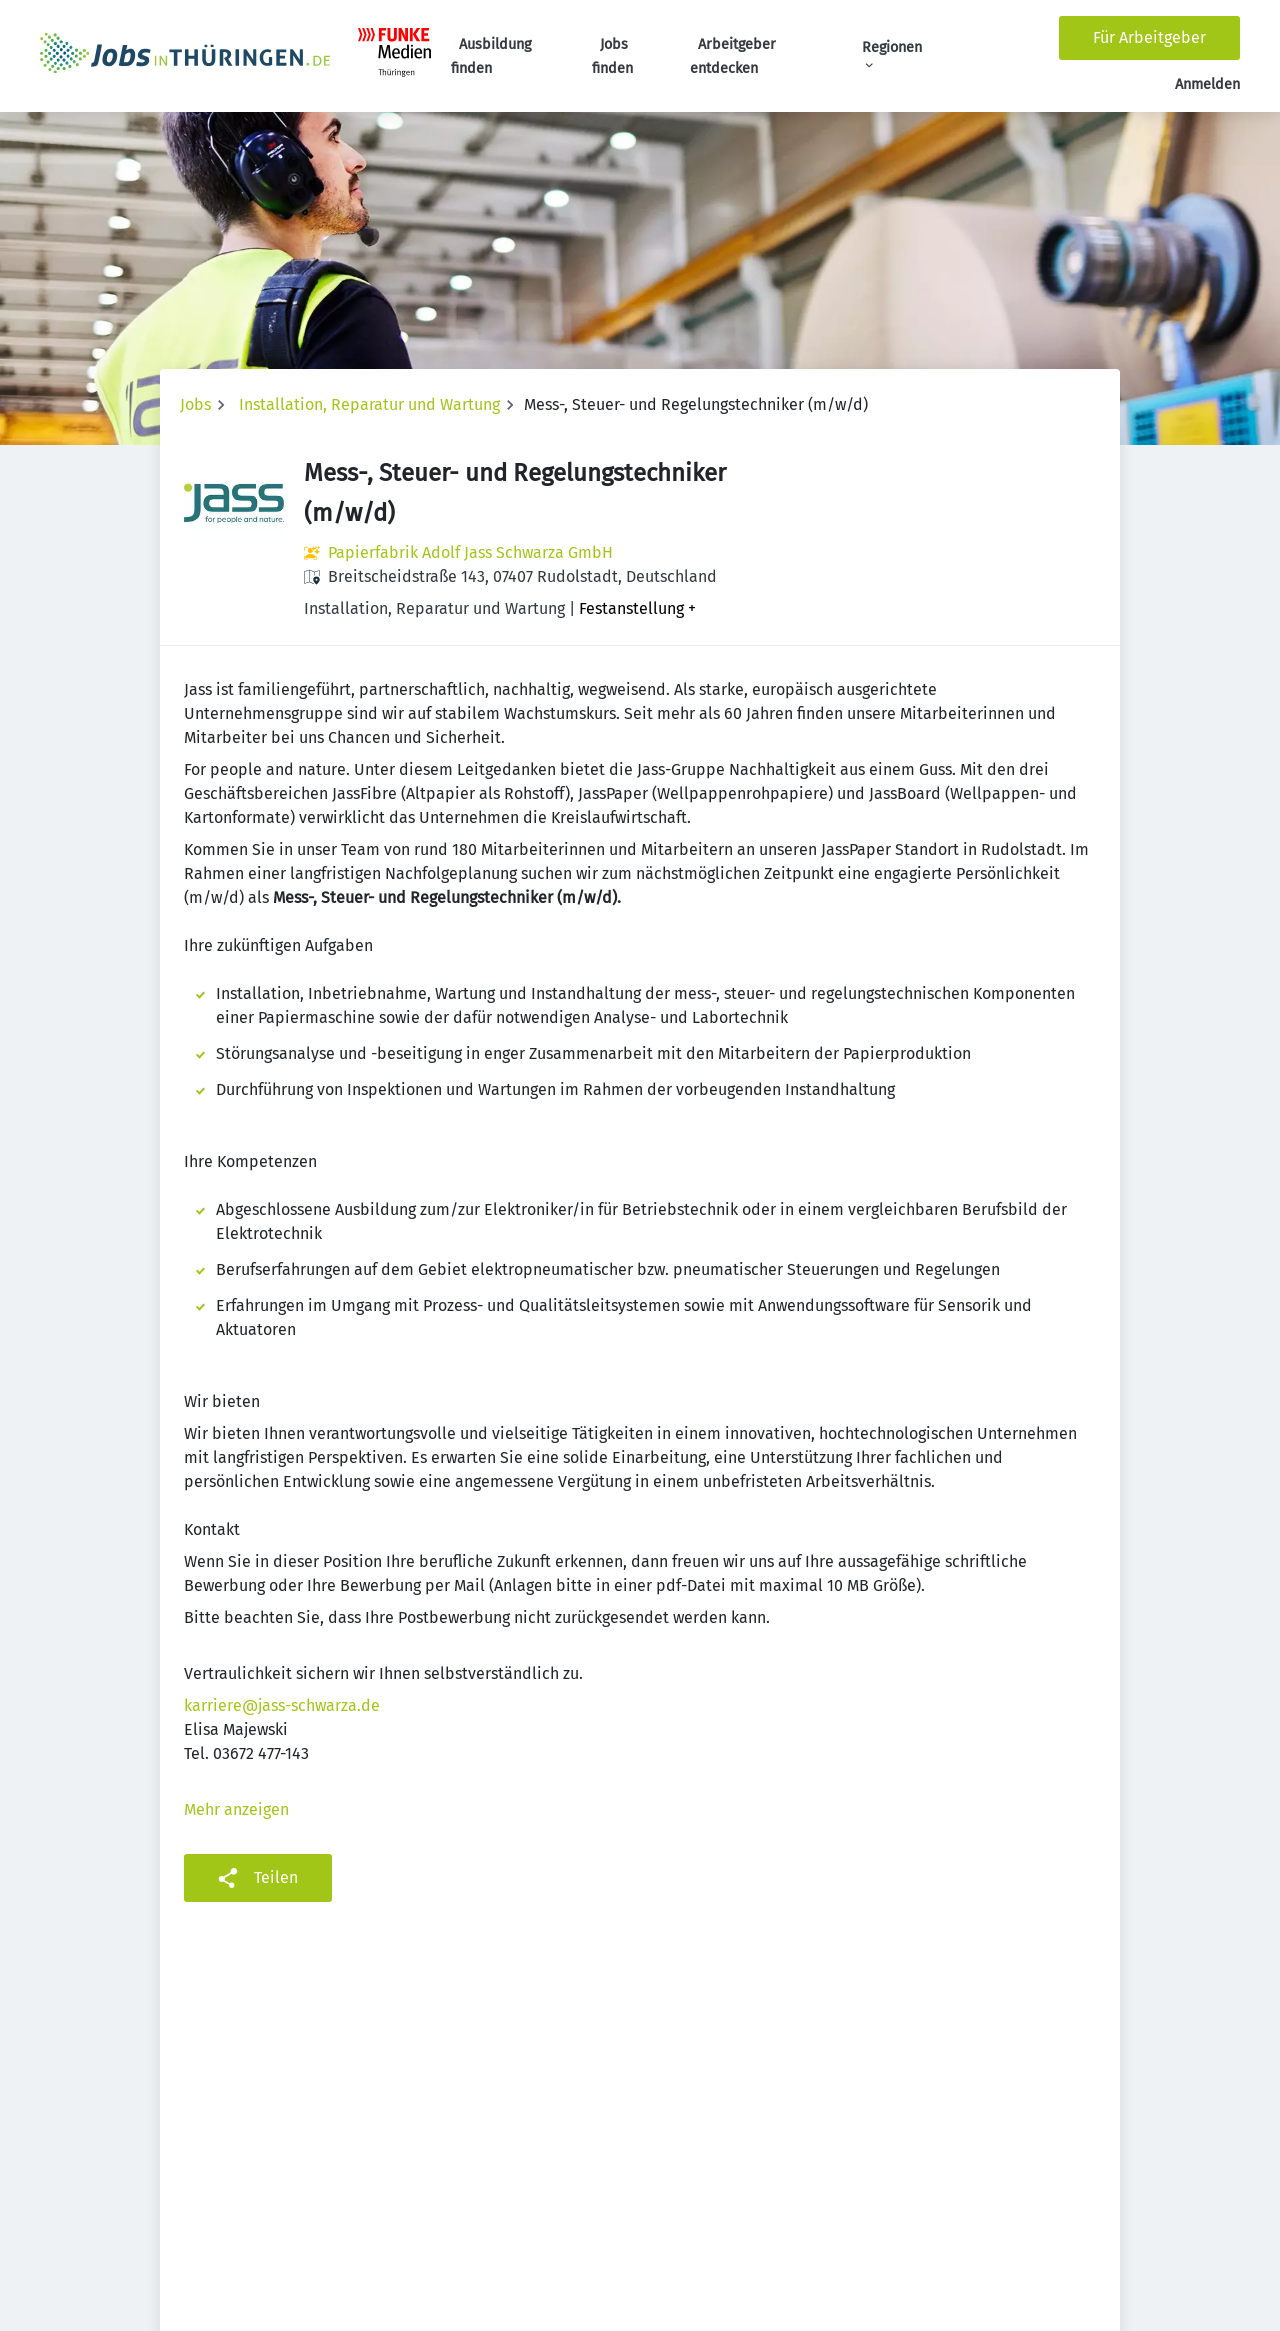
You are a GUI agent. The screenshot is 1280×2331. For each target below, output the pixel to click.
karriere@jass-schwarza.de (282, 1705)
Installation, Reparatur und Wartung (369, 404)
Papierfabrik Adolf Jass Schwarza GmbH (470, 552)
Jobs (195, 404)
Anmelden (1207, 84)
